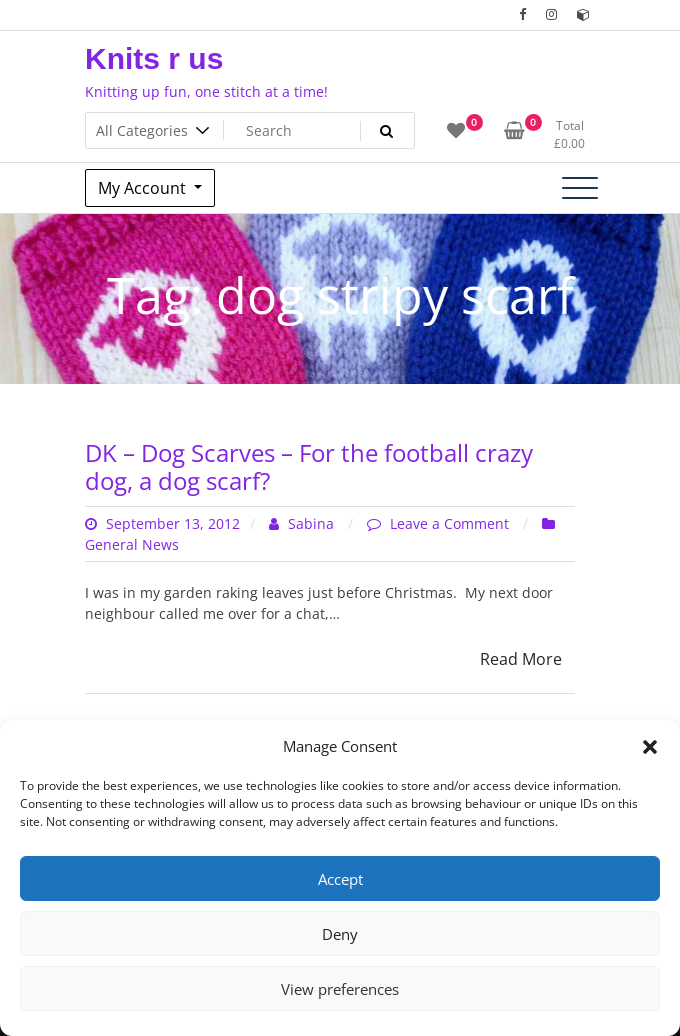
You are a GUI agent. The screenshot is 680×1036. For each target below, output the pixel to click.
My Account (144, 188)
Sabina (303, 523)
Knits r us (154, 58)
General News (132, 544)
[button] (650, 746)
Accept (340, 879)
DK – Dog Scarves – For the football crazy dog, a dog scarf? (309, 467)
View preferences (340, 989)
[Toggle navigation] (580, 188)
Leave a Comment (451, 523)
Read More (521, 659)
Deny (340, 934)
